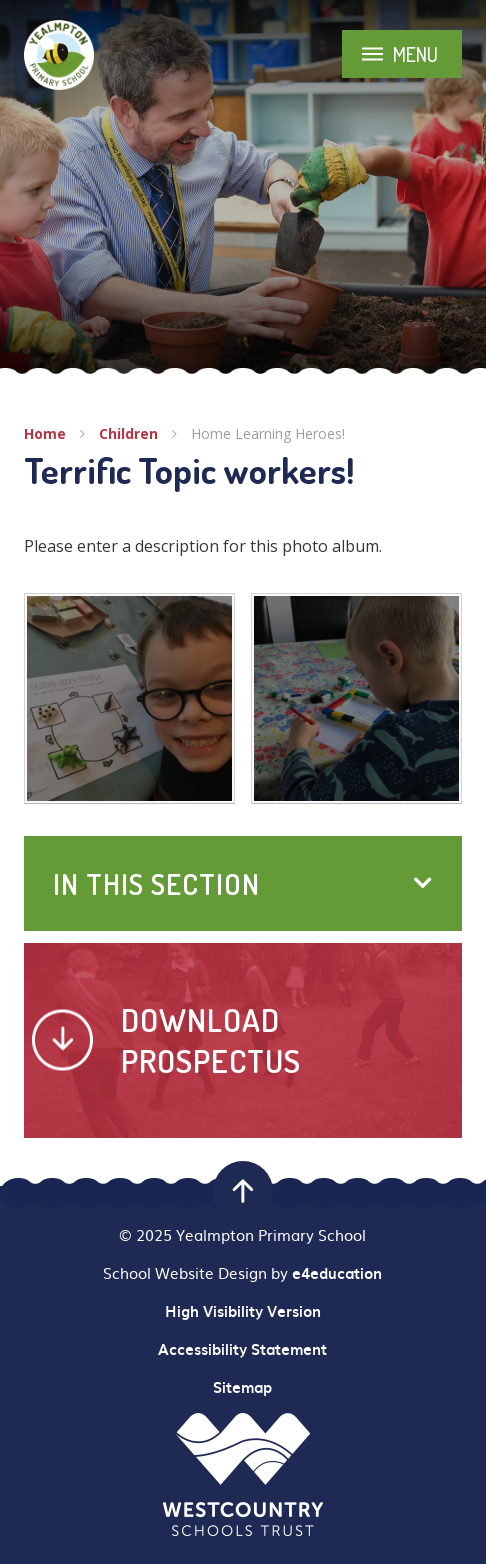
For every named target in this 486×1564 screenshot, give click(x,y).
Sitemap (242, 1387)
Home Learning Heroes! (268, 433)
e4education (337, 1273)
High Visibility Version (243, 1311)
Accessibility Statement (242, 1349)
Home (45, 433)
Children (128, 433)
